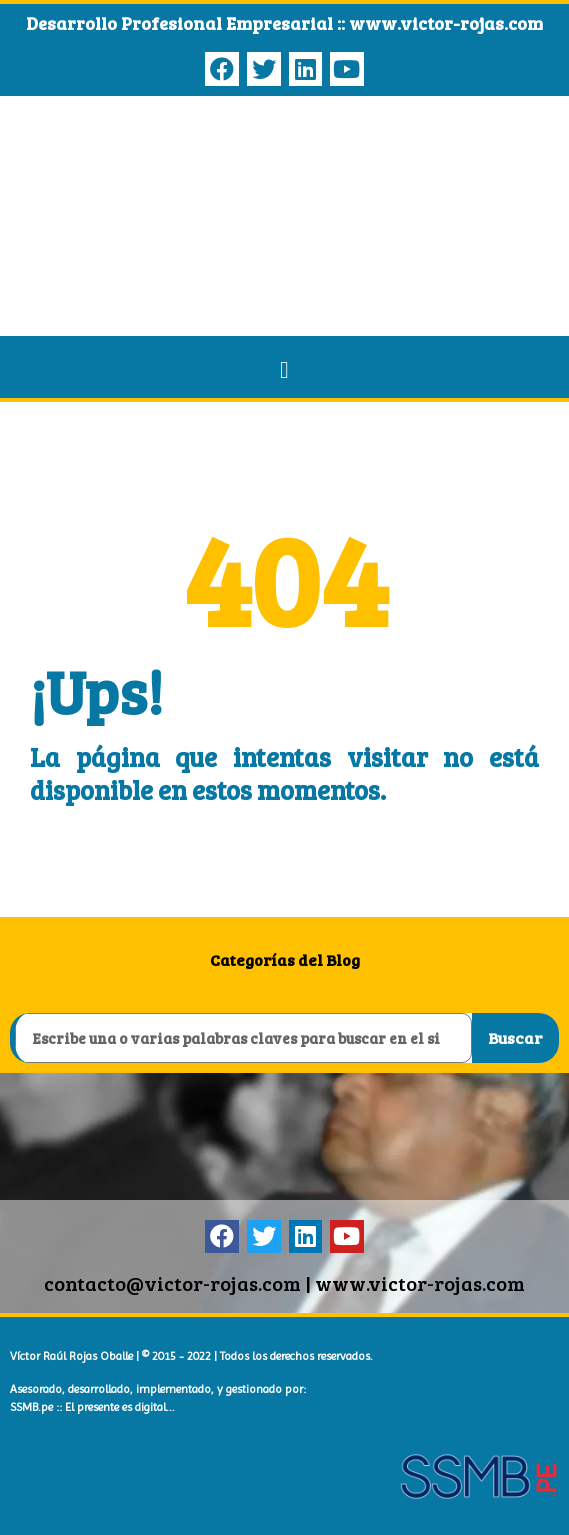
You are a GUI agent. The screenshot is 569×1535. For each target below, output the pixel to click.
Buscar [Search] (515, 1037)
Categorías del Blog (285, 959)
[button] (284, 370)
